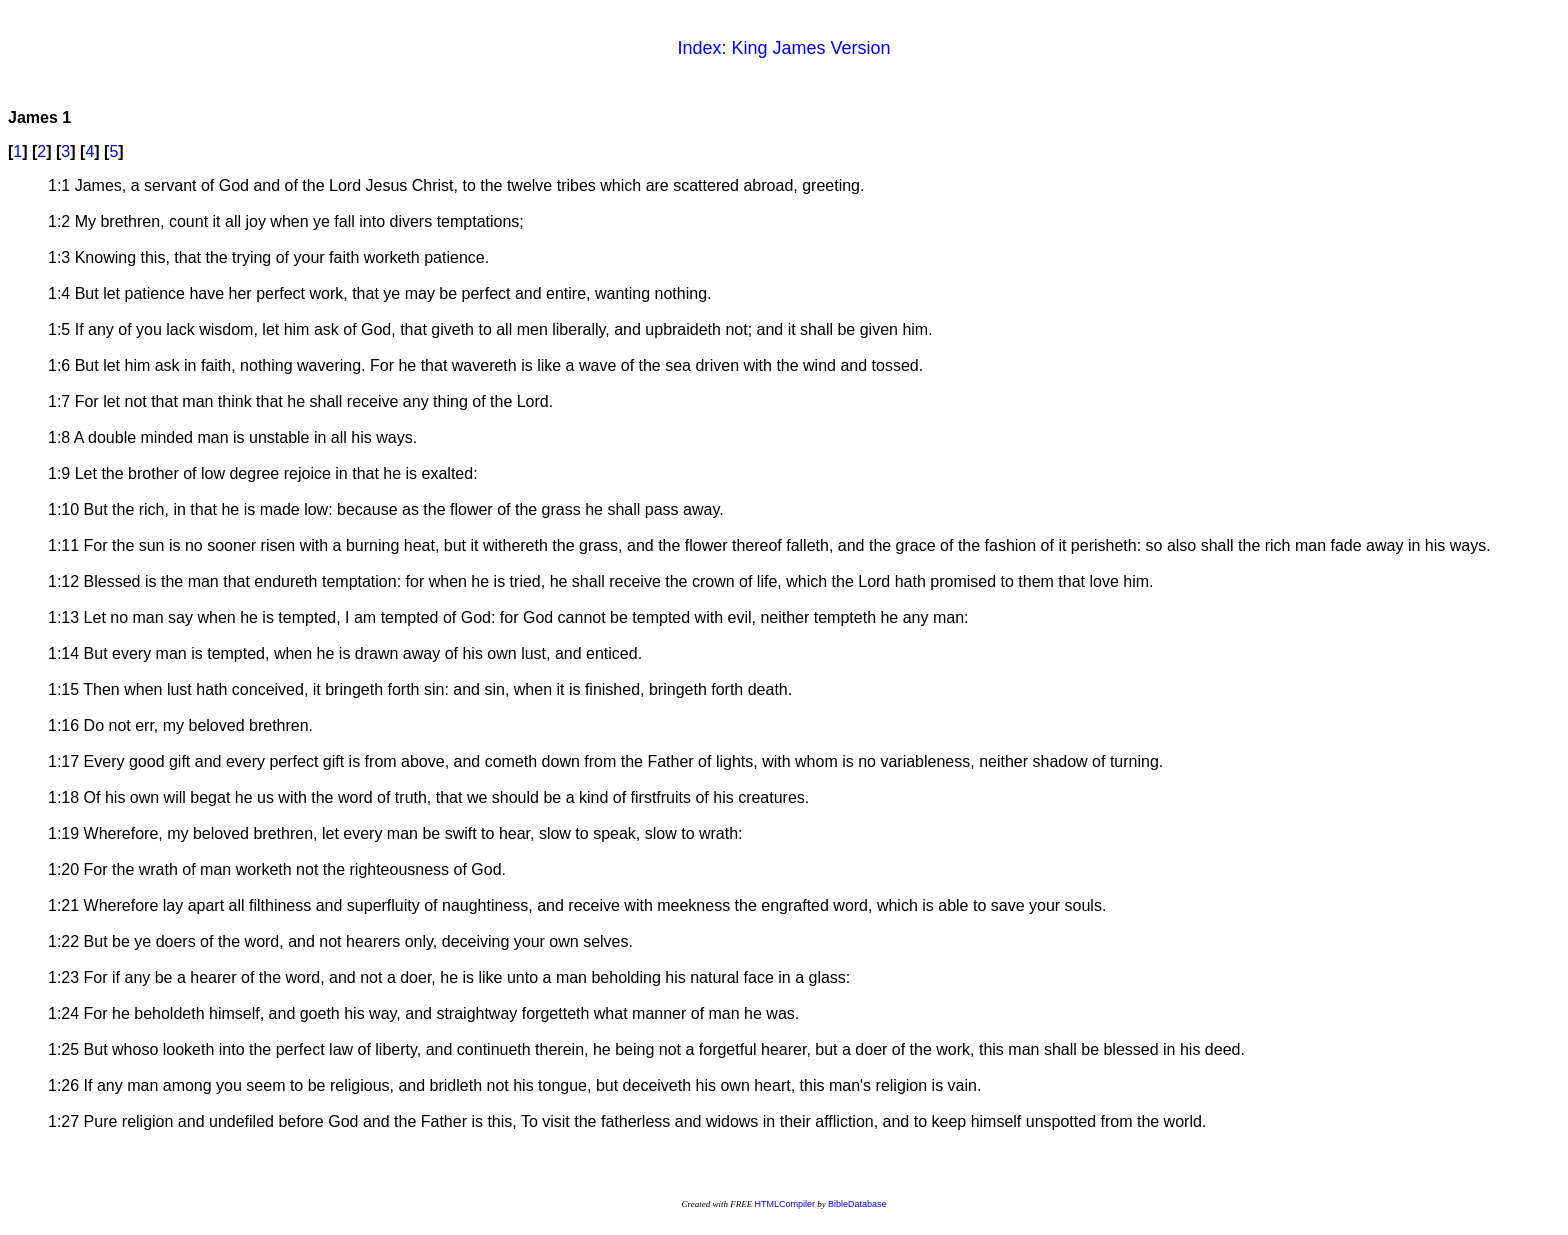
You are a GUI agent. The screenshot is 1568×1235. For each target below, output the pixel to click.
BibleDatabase (857, 1204)
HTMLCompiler (784, 1204)
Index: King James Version (783, 48)
